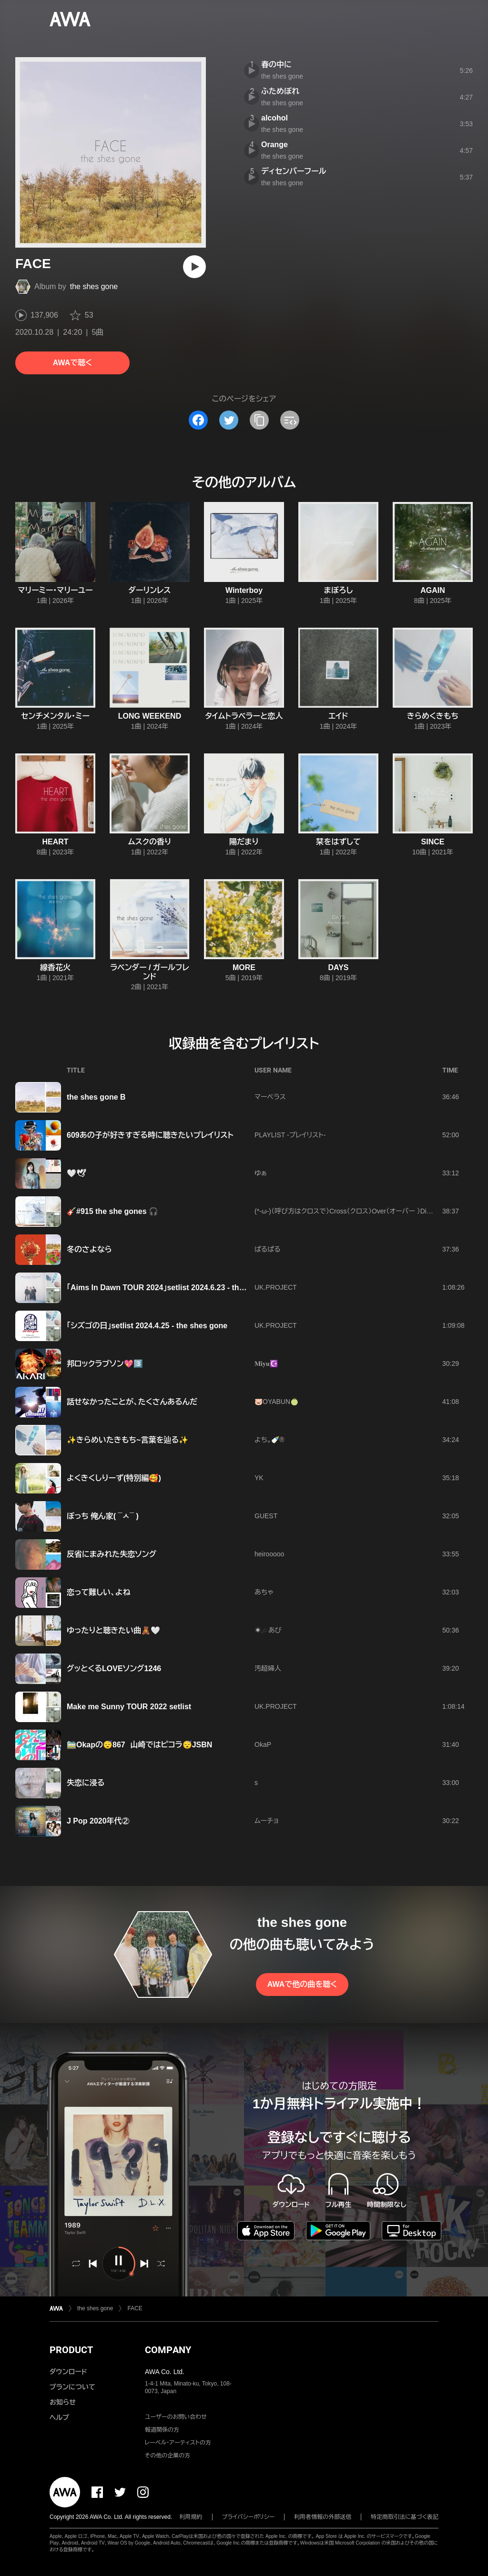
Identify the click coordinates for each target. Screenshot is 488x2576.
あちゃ (264, 1592)
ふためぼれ (280, 91)
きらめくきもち (432, 716)
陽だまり (244, 842)
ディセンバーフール (293, 171)
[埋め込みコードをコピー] (289, 420)
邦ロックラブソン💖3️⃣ (105, 1364)
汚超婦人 (267, 1668)
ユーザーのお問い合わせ (176, 2417)
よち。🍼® (269, 1439)
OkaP (262, 1744)
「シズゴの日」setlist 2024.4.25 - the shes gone (147, 1326)
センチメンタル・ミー (55, 716)
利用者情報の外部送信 (322, 2517)
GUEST (265, 1516)
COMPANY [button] (168, 2349)
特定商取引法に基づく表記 (404, 2517)
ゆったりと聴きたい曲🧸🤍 (113, 1630)
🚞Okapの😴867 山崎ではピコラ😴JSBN (139, 1745)
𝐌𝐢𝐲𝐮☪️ (266, 1363)
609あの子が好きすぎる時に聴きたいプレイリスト (150, 1135)
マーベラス (270, 1097)
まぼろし (338, 590)
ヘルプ (59, 2417)
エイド (338, 716)
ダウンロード (68, 2372)
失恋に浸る (86, 1783)
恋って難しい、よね (98, 1592)
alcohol (274, 118)
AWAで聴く (72, 363)
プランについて (72, 2387)
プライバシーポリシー (248, 2517)
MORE (244, 967)
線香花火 (55, 967)
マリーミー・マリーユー (55, 590)
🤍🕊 (76, 1173)
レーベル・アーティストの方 (178, 2442)
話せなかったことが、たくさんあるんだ (132, 1402)
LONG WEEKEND (149, 716)
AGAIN (432, 590)
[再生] (194, 266)
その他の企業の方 (167, 2455)
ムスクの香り (150, 842)
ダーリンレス (150, 590)
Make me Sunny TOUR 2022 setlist (129, 1707)
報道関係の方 (162, 2429)
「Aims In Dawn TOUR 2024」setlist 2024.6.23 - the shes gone (175, 1287)
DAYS (338, 967)
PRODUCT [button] (71, 2349)
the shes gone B (96, 1097)
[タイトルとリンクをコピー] (259, 420)
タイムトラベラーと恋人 (244, 716)
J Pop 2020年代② (98, 1821)
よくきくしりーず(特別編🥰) (114, 1478)
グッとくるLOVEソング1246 (114, 1668)
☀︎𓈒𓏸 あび (268, 1630)
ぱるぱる (267, 1249)
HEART (55, 842)
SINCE (433, 842)
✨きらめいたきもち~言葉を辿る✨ (127, 1440)
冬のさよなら (89, 1249)
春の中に (276, 64)
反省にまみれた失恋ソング (111, 1554)
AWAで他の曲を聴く (302, 1984)
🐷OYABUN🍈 (276, 1401)
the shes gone (94, 286)
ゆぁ (260, 1173)
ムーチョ (266, 1820)
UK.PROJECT (275, 1287)
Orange (274, 144)
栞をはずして (338, 842)
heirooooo (269, 1554)
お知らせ (63, 2402)
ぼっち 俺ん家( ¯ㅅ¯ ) (103, 1516)
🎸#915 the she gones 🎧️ (112, 1211)
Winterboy (244, 590)
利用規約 (191, 2517)
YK (259, 1478)
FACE (134, 2308)
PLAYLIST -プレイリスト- (290, 1135)
